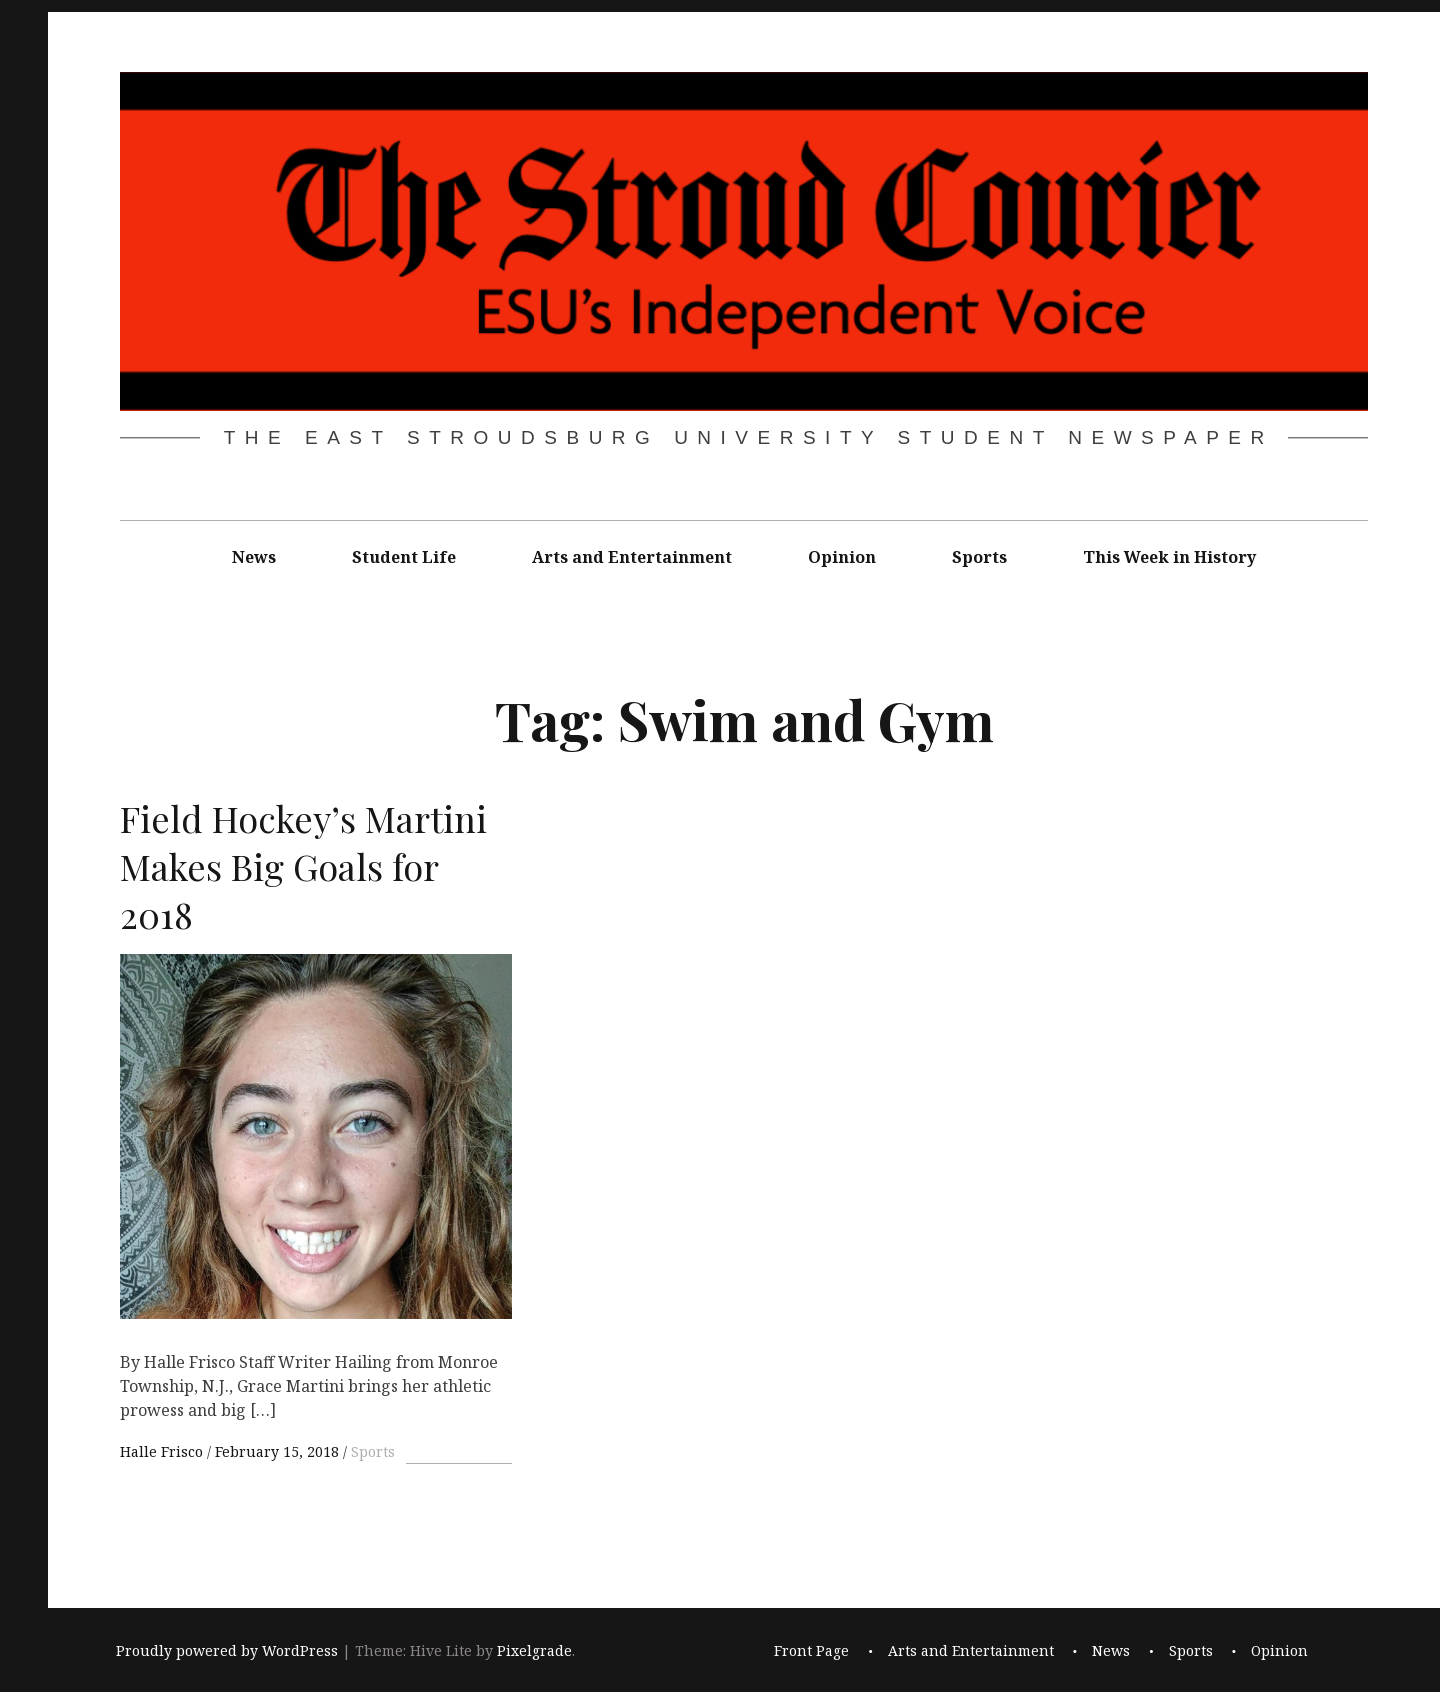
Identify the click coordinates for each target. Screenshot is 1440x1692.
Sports (979, 557)
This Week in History (1169, 557)
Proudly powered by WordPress (227, 1651)
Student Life (404, 557)
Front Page (811, 1651)
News (254, 557)
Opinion (842, 557)
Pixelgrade (534, 1651)
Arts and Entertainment (632, 557)
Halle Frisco (163, 1451)
